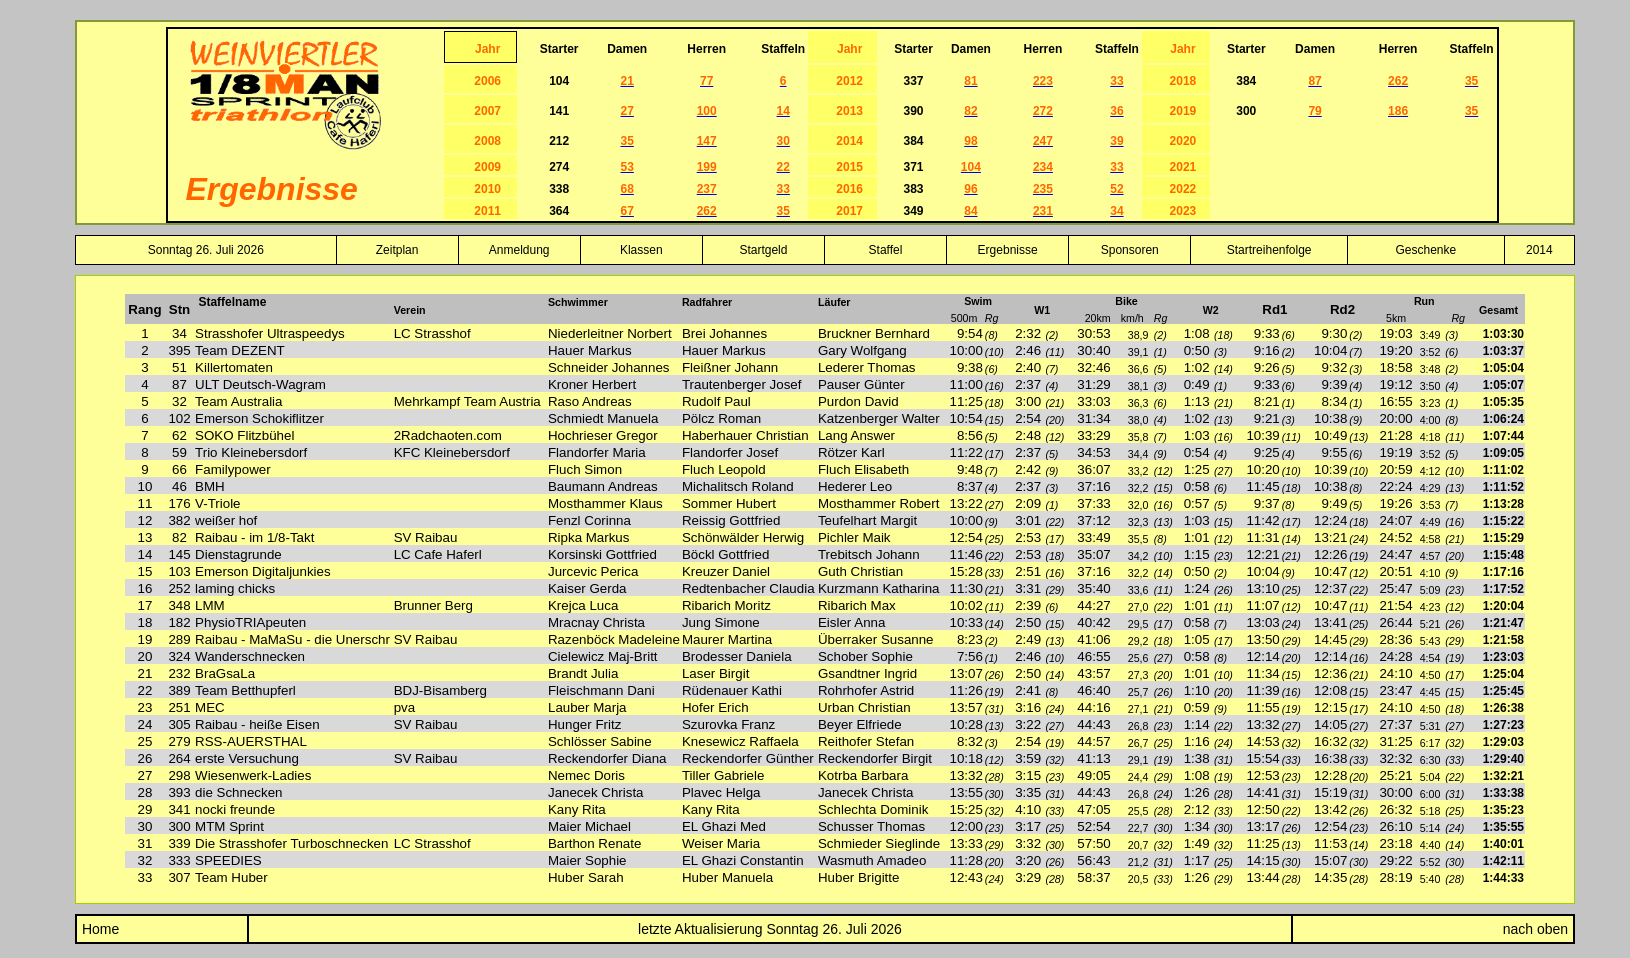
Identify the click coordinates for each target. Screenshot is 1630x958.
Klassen (641, 250)
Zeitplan (397, 250)
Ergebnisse (1008, 250)
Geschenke (1426, 250)
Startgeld (763, 250)
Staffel (886, 250)
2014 (1539, 250)
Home (98, 929)
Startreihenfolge (1269, 250)
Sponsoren (1130, 250)
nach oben (1535, 929)
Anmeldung (519, 250)
